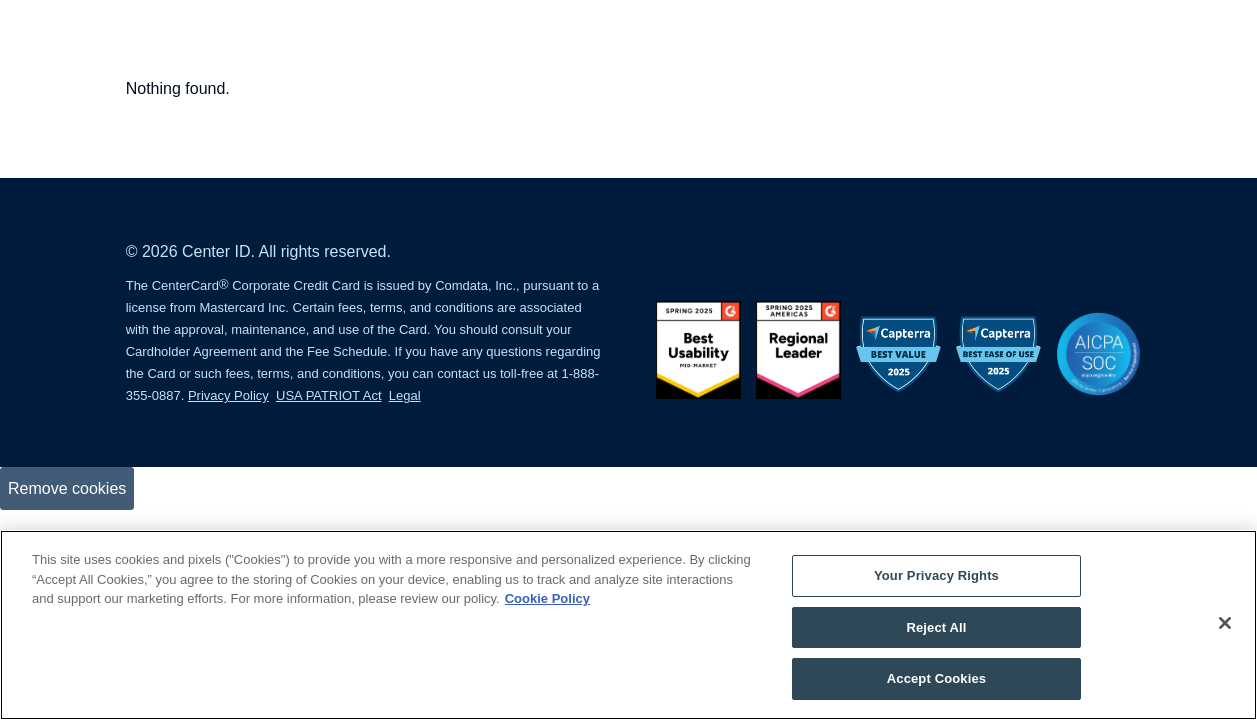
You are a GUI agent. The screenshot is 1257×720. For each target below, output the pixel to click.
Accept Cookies (936, 678)
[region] (628, 625)
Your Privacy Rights (936, 575)
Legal (405, 395)
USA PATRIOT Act (328, 395)
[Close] (1225, 623)
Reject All (936, 627)
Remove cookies (67, 488)
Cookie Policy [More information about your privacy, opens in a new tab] (547, 598)
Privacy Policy (228, 395)
